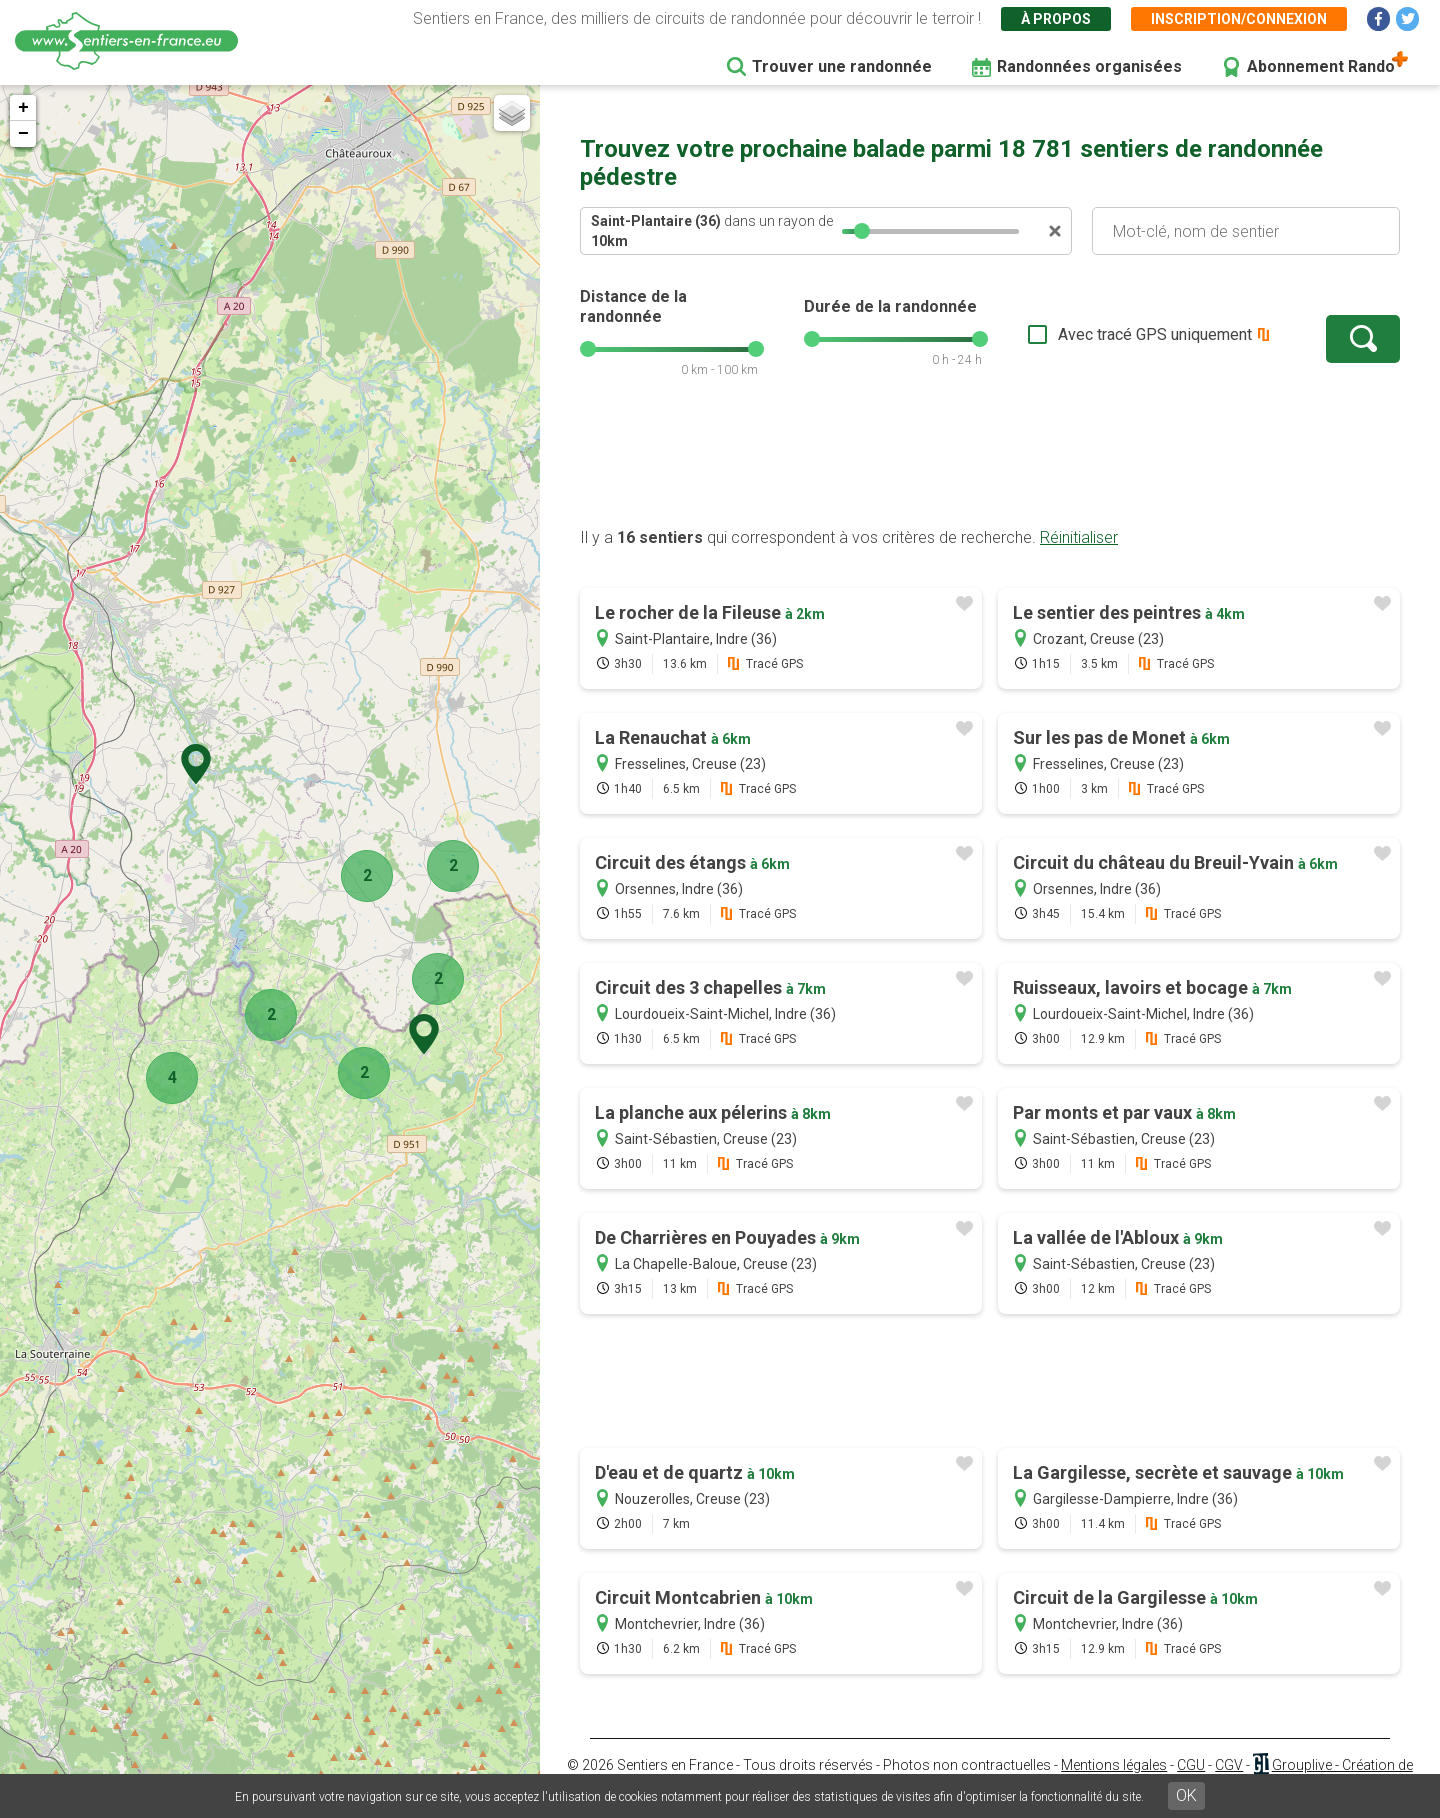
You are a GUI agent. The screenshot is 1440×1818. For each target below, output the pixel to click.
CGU (1191, 1765)
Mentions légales (1114, 1765)
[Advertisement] (990, 463)
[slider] (862, 231)
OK (1186, 1795)
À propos (1056, 19)
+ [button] (23, 108)
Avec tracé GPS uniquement (1155, 334)
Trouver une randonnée (842, 66)
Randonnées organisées (1089, 66)
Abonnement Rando (1321, 66)
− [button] (23, 134)
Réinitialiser (1079, 537)
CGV (1229, 1765)
